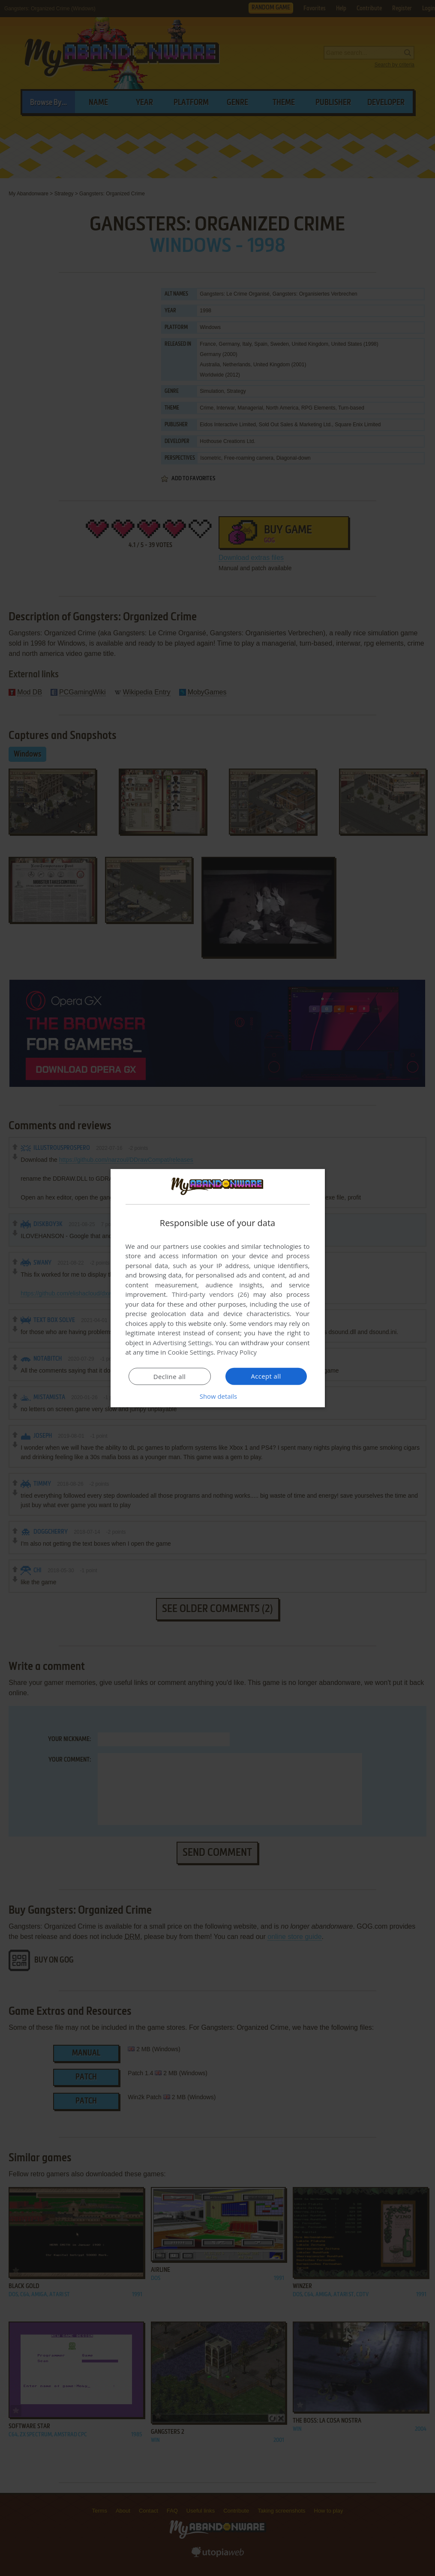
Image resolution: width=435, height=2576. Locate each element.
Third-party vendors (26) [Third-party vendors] (210, 1294)
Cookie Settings (190, 1352)
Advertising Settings (182, 1342)
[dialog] (218, 1288)
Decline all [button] (169, 1376)
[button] (217, 1396)
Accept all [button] (266, 1376)
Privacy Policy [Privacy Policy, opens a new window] (237, 1352)
